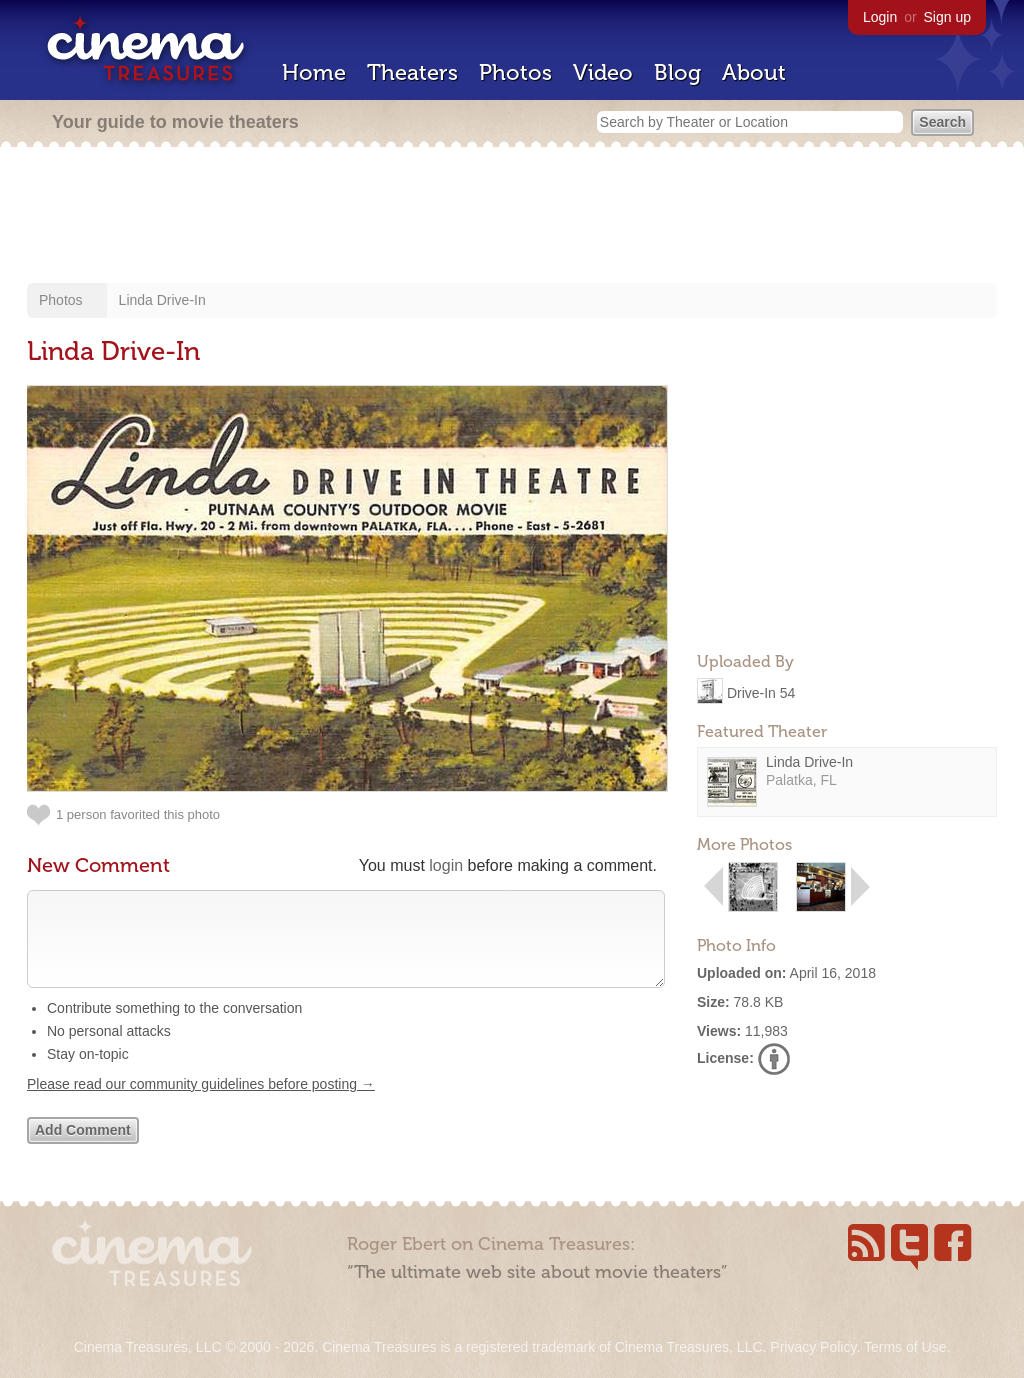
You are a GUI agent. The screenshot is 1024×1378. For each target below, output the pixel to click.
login (446, 865)
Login (880, 17)
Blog (677, 72)
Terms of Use (905, 1347)
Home (314, 72)
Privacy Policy (813, 1347)
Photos (515, 72)
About (754, 72)
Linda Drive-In (162, 300)
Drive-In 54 (761, 692)
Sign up (947, 17)
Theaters (412, 72)
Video (603, 72)
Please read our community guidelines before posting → (201, 1104)
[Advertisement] (512, 217)
